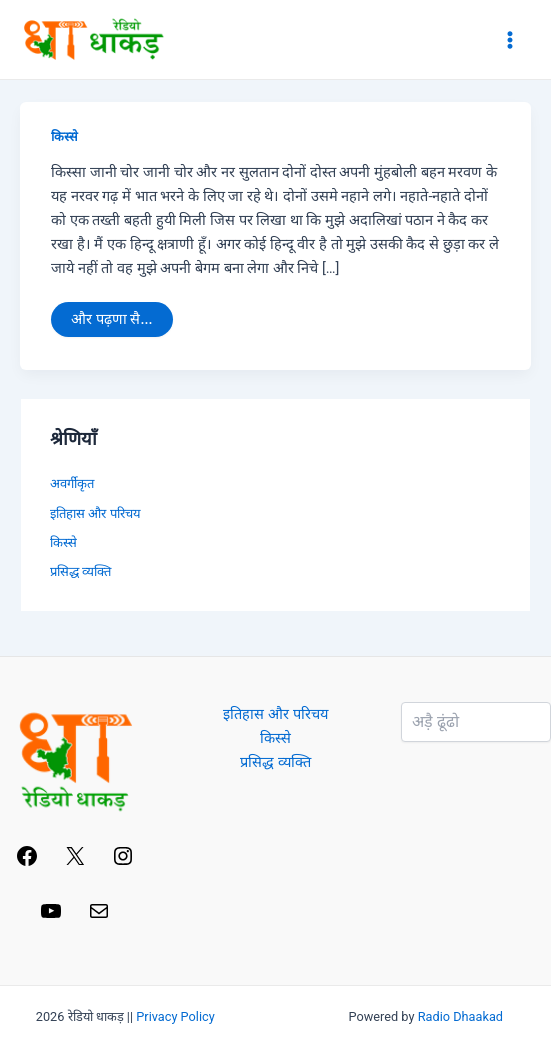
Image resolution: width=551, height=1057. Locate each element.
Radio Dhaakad (460, 1016)
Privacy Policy (175, 1016)
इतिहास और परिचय (95, 513)
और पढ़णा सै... (111, 315)
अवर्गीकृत (72, 483)
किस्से (64, 136)
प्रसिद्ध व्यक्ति (80, 571)
